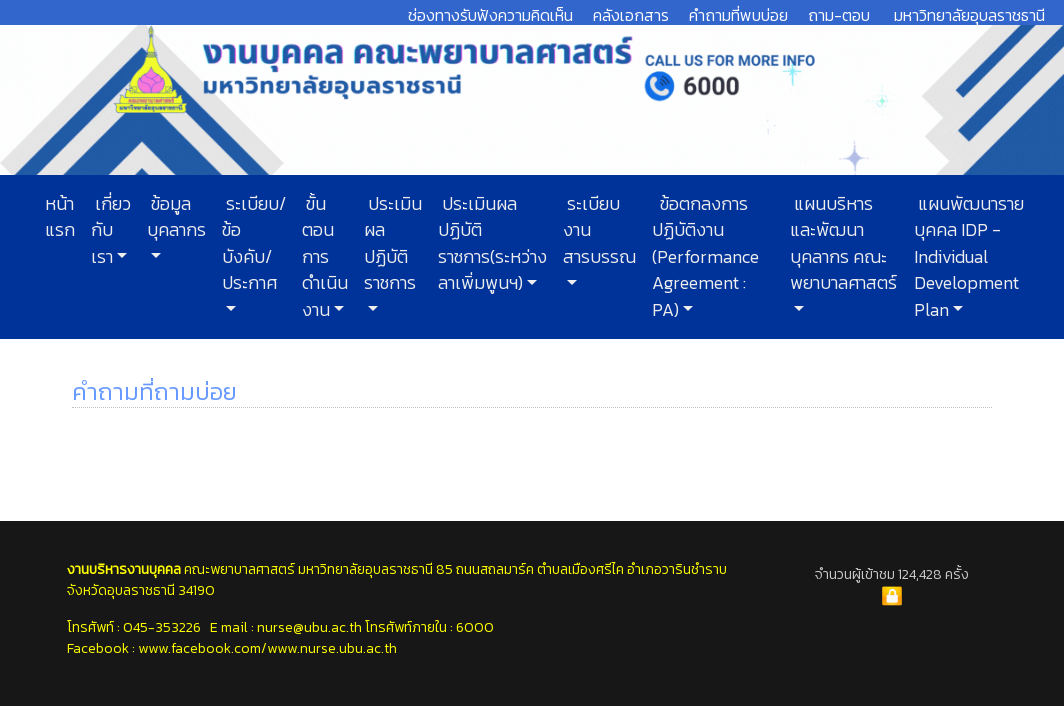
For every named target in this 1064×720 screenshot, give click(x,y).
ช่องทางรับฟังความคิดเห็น (490, 15)
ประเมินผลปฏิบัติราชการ (393, 243)
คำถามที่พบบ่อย (738, 15)
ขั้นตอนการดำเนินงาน (325, 257)
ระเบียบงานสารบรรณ (599, 230)
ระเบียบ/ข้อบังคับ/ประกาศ (254, 243)
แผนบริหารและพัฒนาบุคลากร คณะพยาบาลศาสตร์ (843, 243)
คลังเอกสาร (631, 15)
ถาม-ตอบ (839, 15)
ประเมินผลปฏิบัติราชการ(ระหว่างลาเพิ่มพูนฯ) (492, 243)
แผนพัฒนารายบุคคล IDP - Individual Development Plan (969, 257)
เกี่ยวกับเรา (111, 230)
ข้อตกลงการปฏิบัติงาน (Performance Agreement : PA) (705, 257)
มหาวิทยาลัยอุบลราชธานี (969, 15)
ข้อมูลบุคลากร (176, 217)
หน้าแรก (60, 217)
